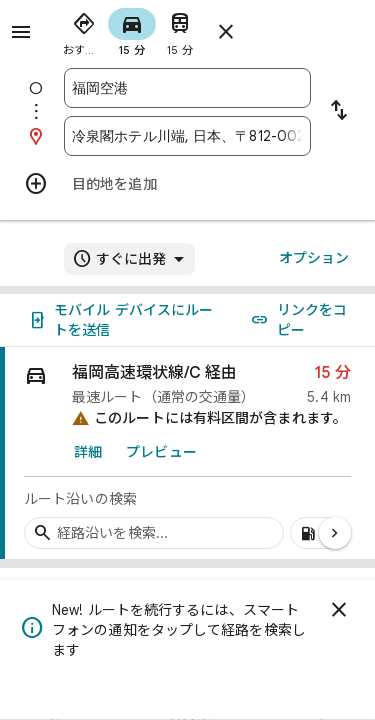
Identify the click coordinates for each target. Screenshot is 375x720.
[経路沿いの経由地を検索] (154, 533)
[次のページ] (335, 533)
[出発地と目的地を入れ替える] (339, 112)
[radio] (84, 30)
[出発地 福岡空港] (187, 88)
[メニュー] (21, 32)
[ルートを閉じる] (226, 32)
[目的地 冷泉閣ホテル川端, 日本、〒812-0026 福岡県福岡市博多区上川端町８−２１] (187, 136)
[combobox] (187, 88)
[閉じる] (339, 610)
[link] (187, 453)
